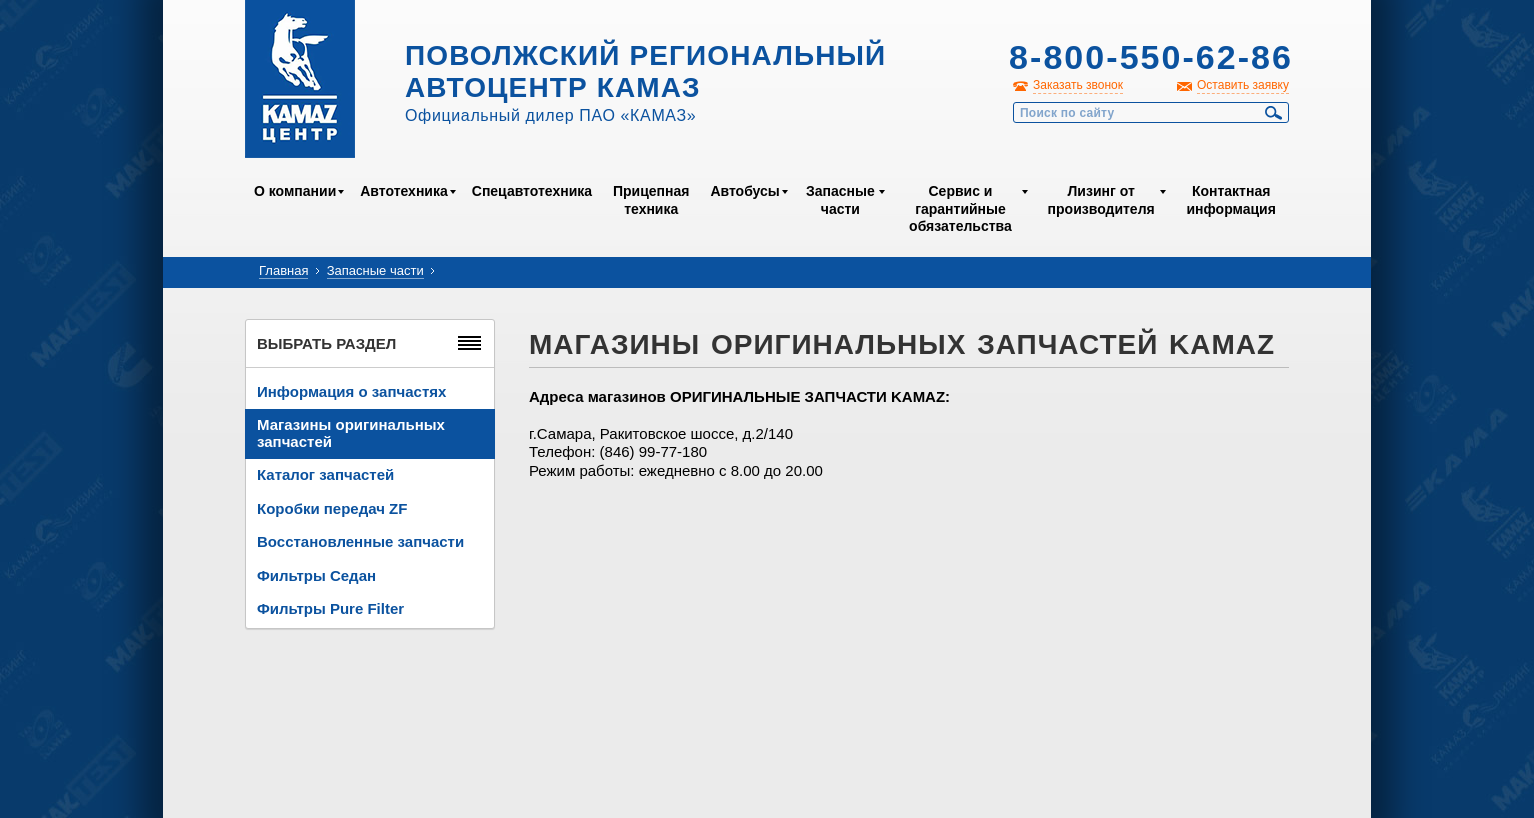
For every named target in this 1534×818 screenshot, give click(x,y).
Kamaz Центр (300, 79)
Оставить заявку (1243, 85)
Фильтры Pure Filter (330, 608)
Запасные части (840, 200)
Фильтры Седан (316, 575)
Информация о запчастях (351, 391)
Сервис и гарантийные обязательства (960, 208)
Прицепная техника (651, 200)
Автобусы (744, 191)
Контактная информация (1230, 200)
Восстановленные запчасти (360, 541)
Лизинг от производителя (1101, 200)
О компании (295, 191)
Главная (283, 270)
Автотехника (404, 191)
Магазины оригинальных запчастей (351, 433)
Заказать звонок (1078, 85)
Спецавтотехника (532, 191)
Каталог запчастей (325, 474)
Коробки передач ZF (332, 508)
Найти (1274, 113)
